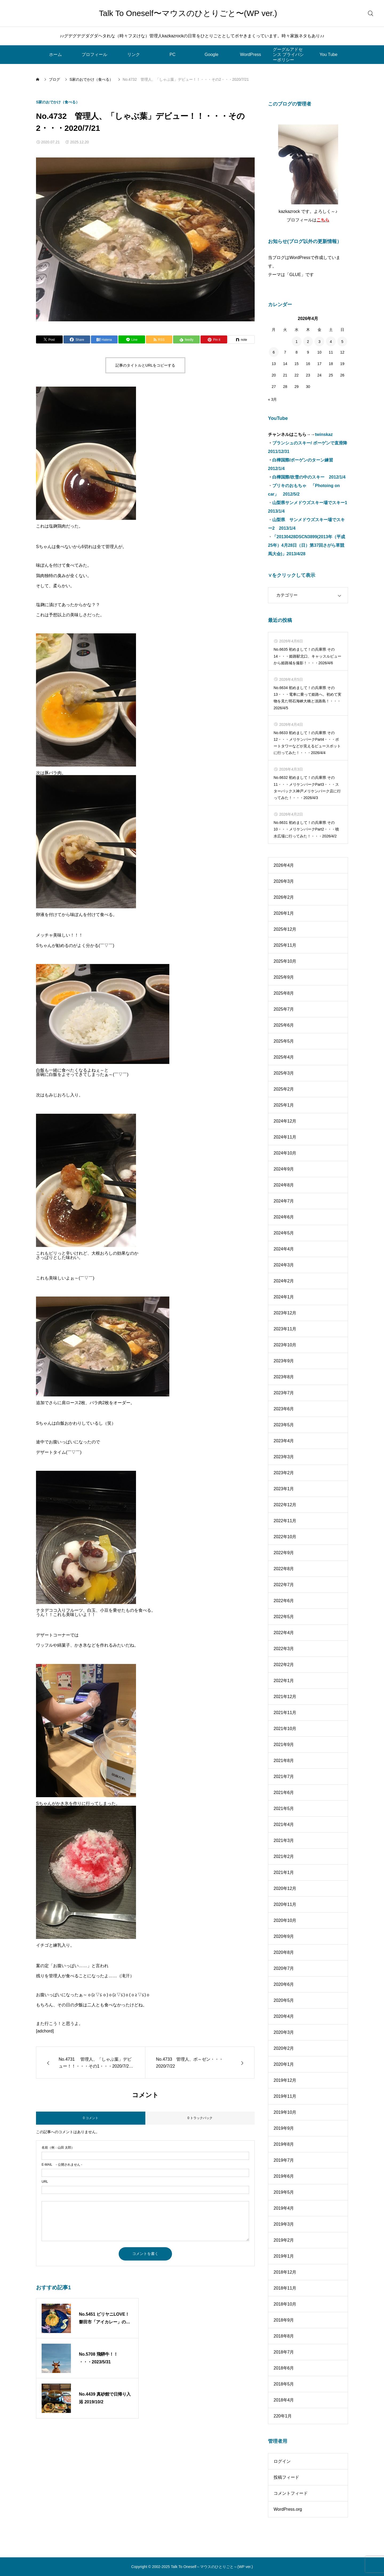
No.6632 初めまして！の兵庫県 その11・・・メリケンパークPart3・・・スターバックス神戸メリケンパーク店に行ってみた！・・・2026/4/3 (307, 787)
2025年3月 (284, 1073)
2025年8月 (284, 993)
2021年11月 (285, 1712)
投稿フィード (286, 2477)
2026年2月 (284, 897)
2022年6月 (284, 1600)
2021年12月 (285, 1696)
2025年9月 (284, 977)
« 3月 (272, 399)
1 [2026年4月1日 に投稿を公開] (296, 341)
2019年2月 (284, 2240)
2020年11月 (285, 1904)
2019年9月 (284, 2128)
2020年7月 (284, 1968)
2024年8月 (284, 1185)
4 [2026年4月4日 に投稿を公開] (331, 341)
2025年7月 (284, 1009)
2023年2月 (284, 1473)
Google (211, 54)
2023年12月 (285, 1313)
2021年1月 (284, 1872)
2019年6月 (284, 2176)
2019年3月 (284, 2224)
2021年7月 (284, 1776)
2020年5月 (284, 2000)
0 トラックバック (200, 2118)
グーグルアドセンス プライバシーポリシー (288, 54)
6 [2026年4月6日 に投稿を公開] (274, 352)
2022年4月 (284, 1632)
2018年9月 (284, 2320)
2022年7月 (284, 1584)
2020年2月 (284, 2048)
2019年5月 (284, 2192)
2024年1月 (284, 1297)
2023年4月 (284, 1441)
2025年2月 (284, 1089)
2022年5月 (284, 1616)
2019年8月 (284, 2144)
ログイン (282, 2461)
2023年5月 (284, 1425)
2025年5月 (284, 1041)
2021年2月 (284, 1856)
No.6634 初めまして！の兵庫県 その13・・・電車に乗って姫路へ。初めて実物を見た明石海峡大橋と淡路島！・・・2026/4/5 (307, 698)
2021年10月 (285, 1728)
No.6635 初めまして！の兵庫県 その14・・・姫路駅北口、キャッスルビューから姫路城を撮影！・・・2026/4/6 (307, 656)
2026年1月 (284, 913)
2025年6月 (284, 1025)
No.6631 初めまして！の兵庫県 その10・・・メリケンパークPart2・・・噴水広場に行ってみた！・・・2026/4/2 (306, 829)
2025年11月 (285, 945)
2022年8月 (284, 1568)
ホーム (55, 54)
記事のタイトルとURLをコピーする (145, 365)
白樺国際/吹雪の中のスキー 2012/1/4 (309, 477)
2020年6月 (284, 1984)
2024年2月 (284, 1281)
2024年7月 (284, 1201)
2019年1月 (284, 2256)
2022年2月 (284, 1664)
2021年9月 (284, 1744)
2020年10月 (285, 1920)
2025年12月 (285, 929)
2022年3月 (284, 1648)
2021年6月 (284, 1792)
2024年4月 (284, 1249)
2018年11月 (285, 2288)
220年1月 (283, 2416)
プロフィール (94, 54)
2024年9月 (284, 1169)
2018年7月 (284, 2352)
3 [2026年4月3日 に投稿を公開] (319, 341)
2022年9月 (284, 1552)
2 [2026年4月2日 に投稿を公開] (308, 341)
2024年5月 (284, 1233)
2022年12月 (285, 1504)
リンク (133, 54)
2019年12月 (285, 2080)
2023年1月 (284, 1489)
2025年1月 (284, 1105)
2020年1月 (284, 2064)
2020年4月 (284, 2016)
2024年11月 (285, 1137)
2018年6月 (284, 2368)
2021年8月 (284, 1760)
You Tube (328, 54)
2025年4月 (284, 1057)
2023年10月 (285, 1345)
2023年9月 (284, 1361)
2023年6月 (284, 1409)
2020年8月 (284, 1952)
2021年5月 (284, 1808)
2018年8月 (284, 2336)
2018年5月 (284, 2384)
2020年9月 (284, 1936)
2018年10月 (285, 2304)
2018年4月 (284, 2400)
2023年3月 (284, 1457)
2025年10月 (285, 961)
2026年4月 (284, 865)
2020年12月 (285, 1888)
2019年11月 (285, 2096)
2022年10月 (285, 1536)
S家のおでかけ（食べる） (57, 102)
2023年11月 (285, 1329)
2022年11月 (285, 1520)
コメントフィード (291, 2493)
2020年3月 (284, 2032)
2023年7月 (284, 1393)
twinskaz (324, 434)
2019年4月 (284, 2208)
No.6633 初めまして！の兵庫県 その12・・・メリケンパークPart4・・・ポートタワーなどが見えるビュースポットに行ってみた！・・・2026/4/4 (307, 743)
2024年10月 (285, 1153)
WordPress (250, 54)
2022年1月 (284, 1680)
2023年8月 (284, 1377)
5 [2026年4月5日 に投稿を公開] (342, 341)
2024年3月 (284, 1265)
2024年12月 (285, 1121)
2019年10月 (285, 2112)
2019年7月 (284, 2160)
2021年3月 (284, 1840)
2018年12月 (285, 2272)
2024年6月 (284, 1217)
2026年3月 (284, 881)
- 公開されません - (62, 2164)
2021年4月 (284, 1824)
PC (172, 54)
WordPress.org (288, 2509)
